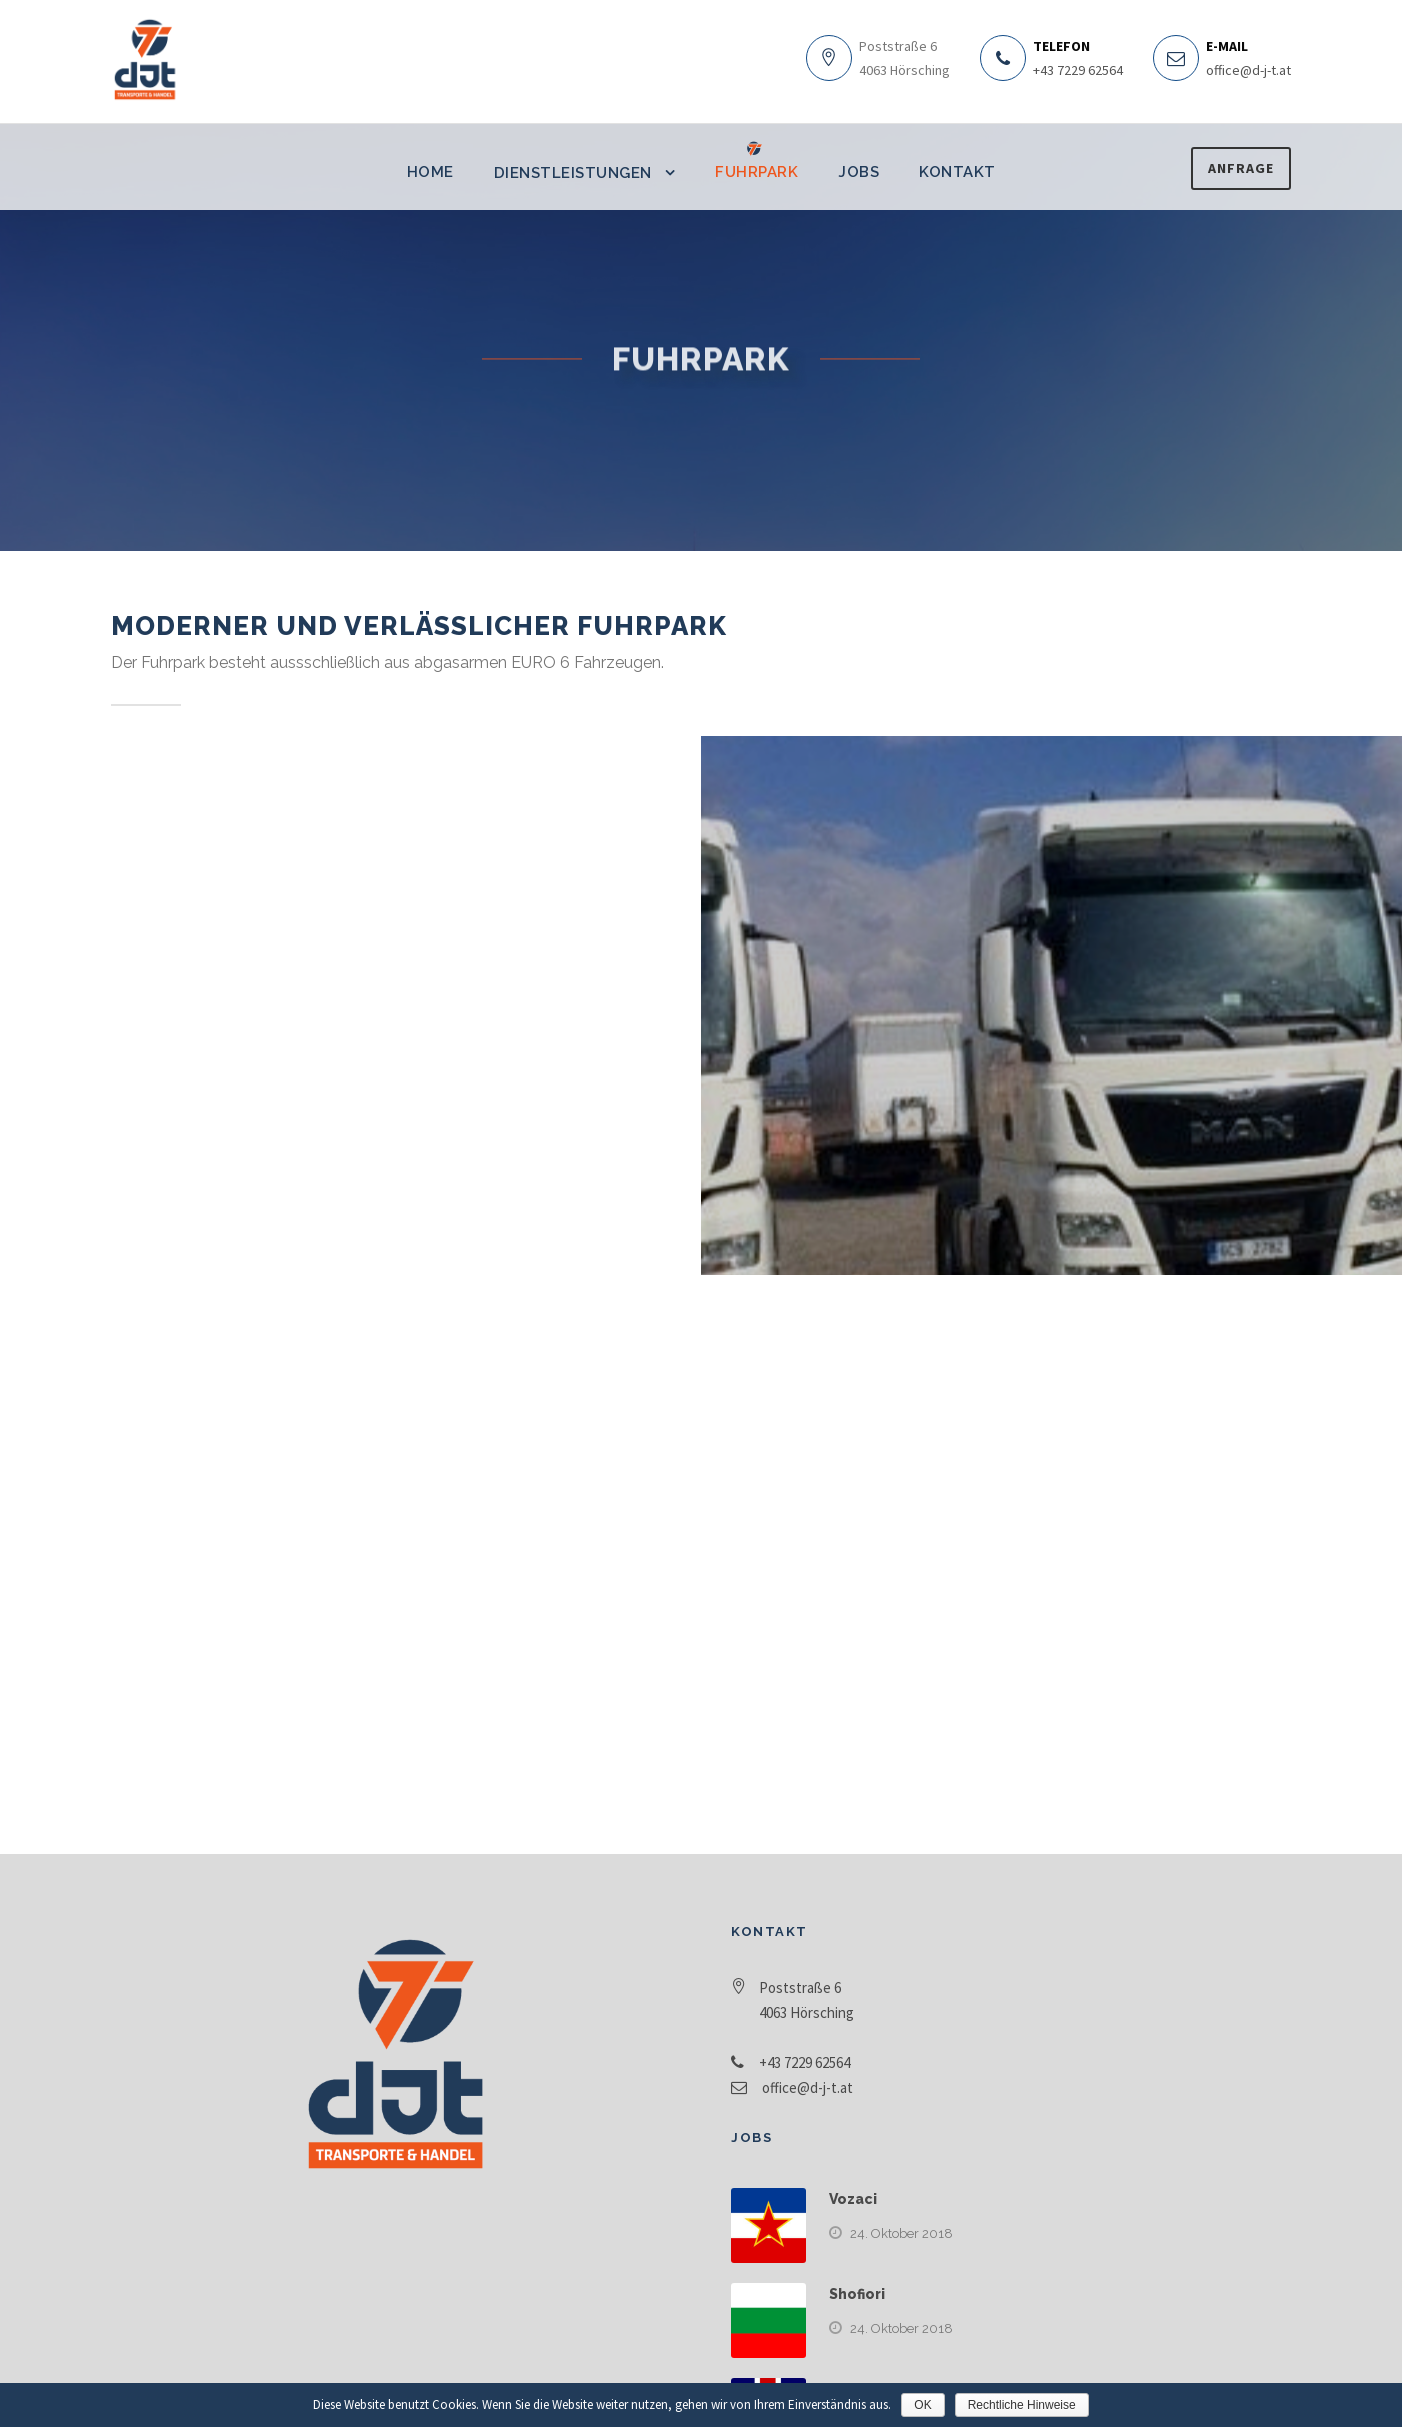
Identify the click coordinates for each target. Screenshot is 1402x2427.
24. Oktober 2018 (901, 2233)
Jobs (858, 172)
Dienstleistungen (573, 173)
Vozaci (853, 2199)
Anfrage (1241, 168)
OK (922, 2405)
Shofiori (857, 2294)
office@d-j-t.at (1248, 70)
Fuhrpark (756, 172)
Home (430, 172)
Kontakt (957, 172)
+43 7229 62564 (1078, 70)
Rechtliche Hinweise (1022, 2405)
